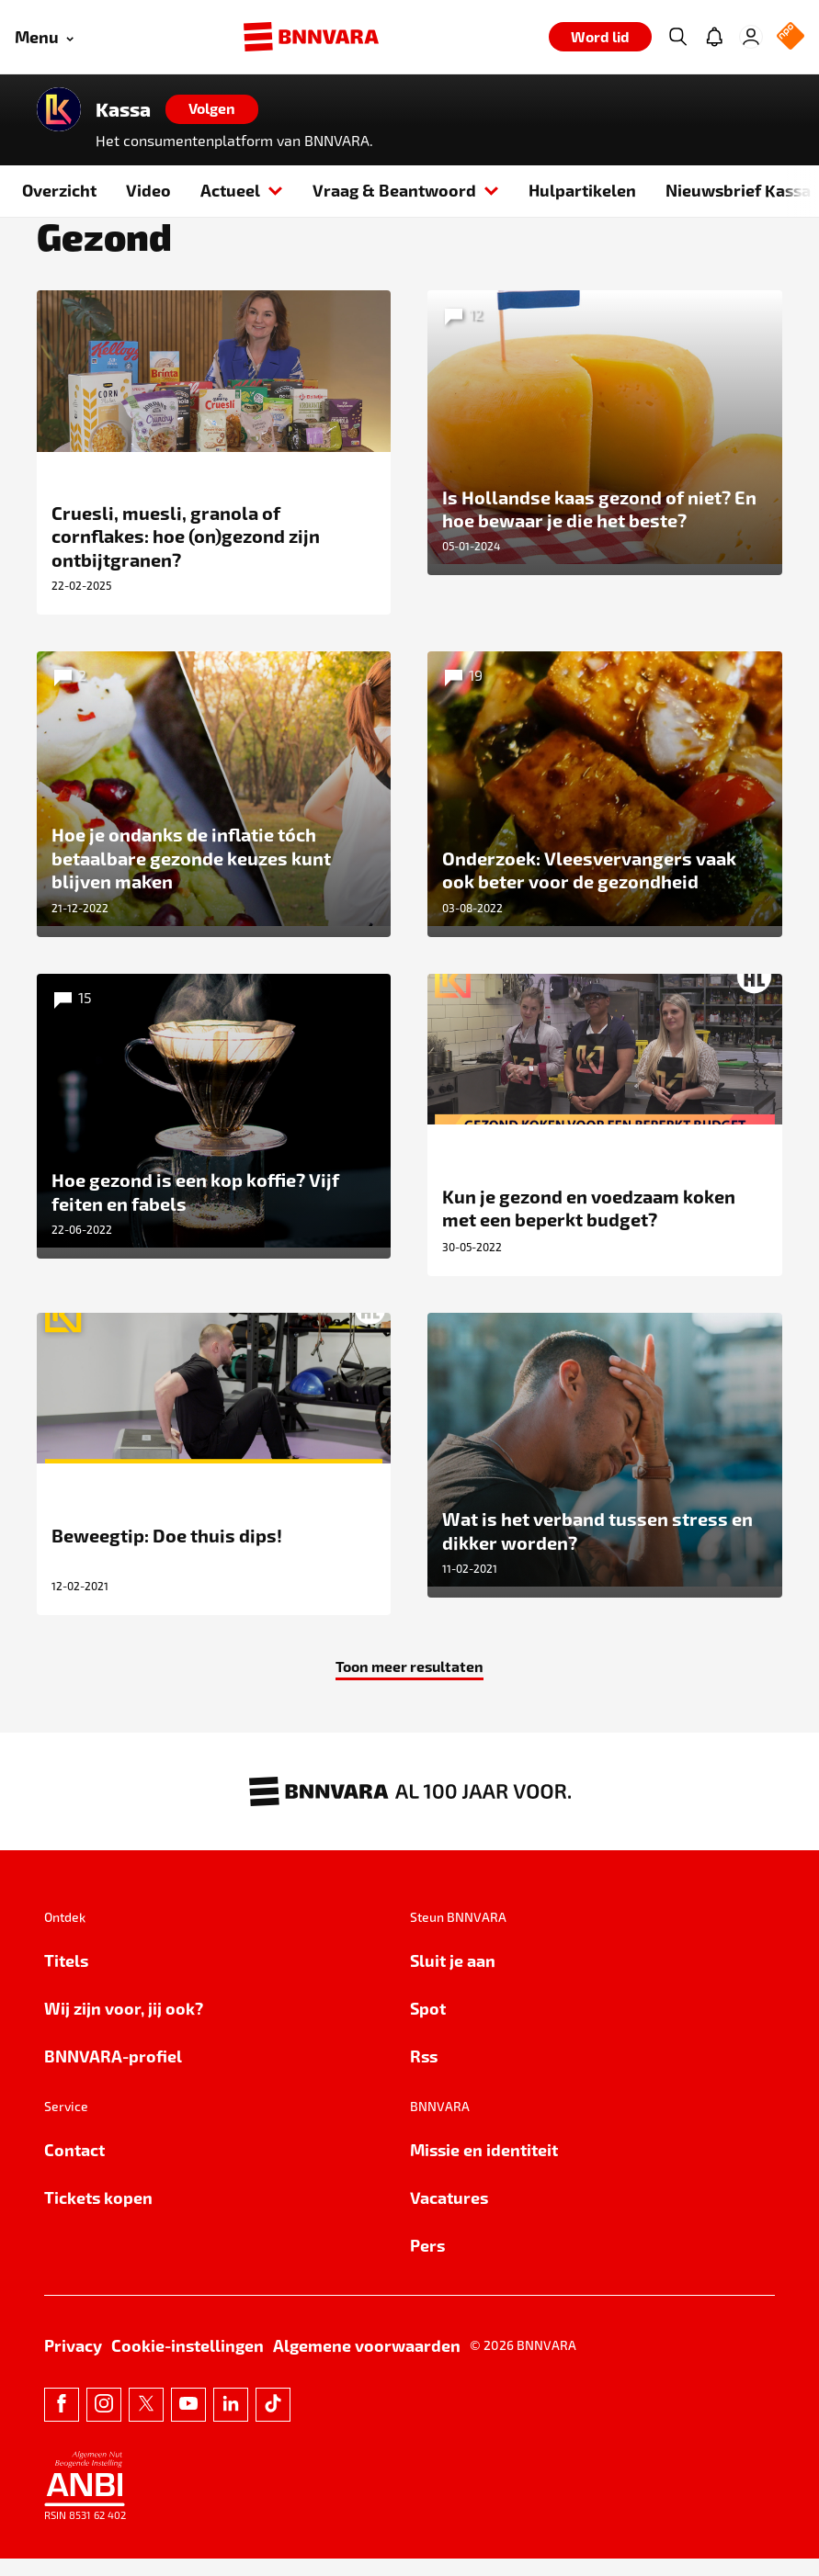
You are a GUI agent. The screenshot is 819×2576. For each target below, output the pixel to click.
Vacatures (449, 2214)
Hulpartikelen (582, 189)
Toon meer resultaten (409, 1682)
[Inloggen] (751, 37)
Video (148, 189)
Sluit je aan (452, 1977)
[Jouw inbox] (714, 37)
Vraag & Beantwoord (406, 189)
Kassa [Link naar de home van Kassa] (123, 109)
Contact (74, 2166)
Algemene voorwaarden (367, 2362)
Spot (428, 2025)
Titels (66, 1977)
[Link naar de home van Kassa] (59, 109)
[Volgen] (211, 109)
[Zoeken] (677, 37)
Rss (424, 2073)
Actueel (241, 189)
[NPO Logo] (790, 37)
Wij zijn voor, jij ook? (123, 2025)
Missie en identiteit (484, 2166)
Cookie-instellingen (187, 2362)
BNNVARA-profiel (113, 2073)
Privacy (73, 2362)
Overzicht (59, 189)
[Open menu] (44, 37)
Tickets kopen (98, 2214)
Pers (427, 2262)
